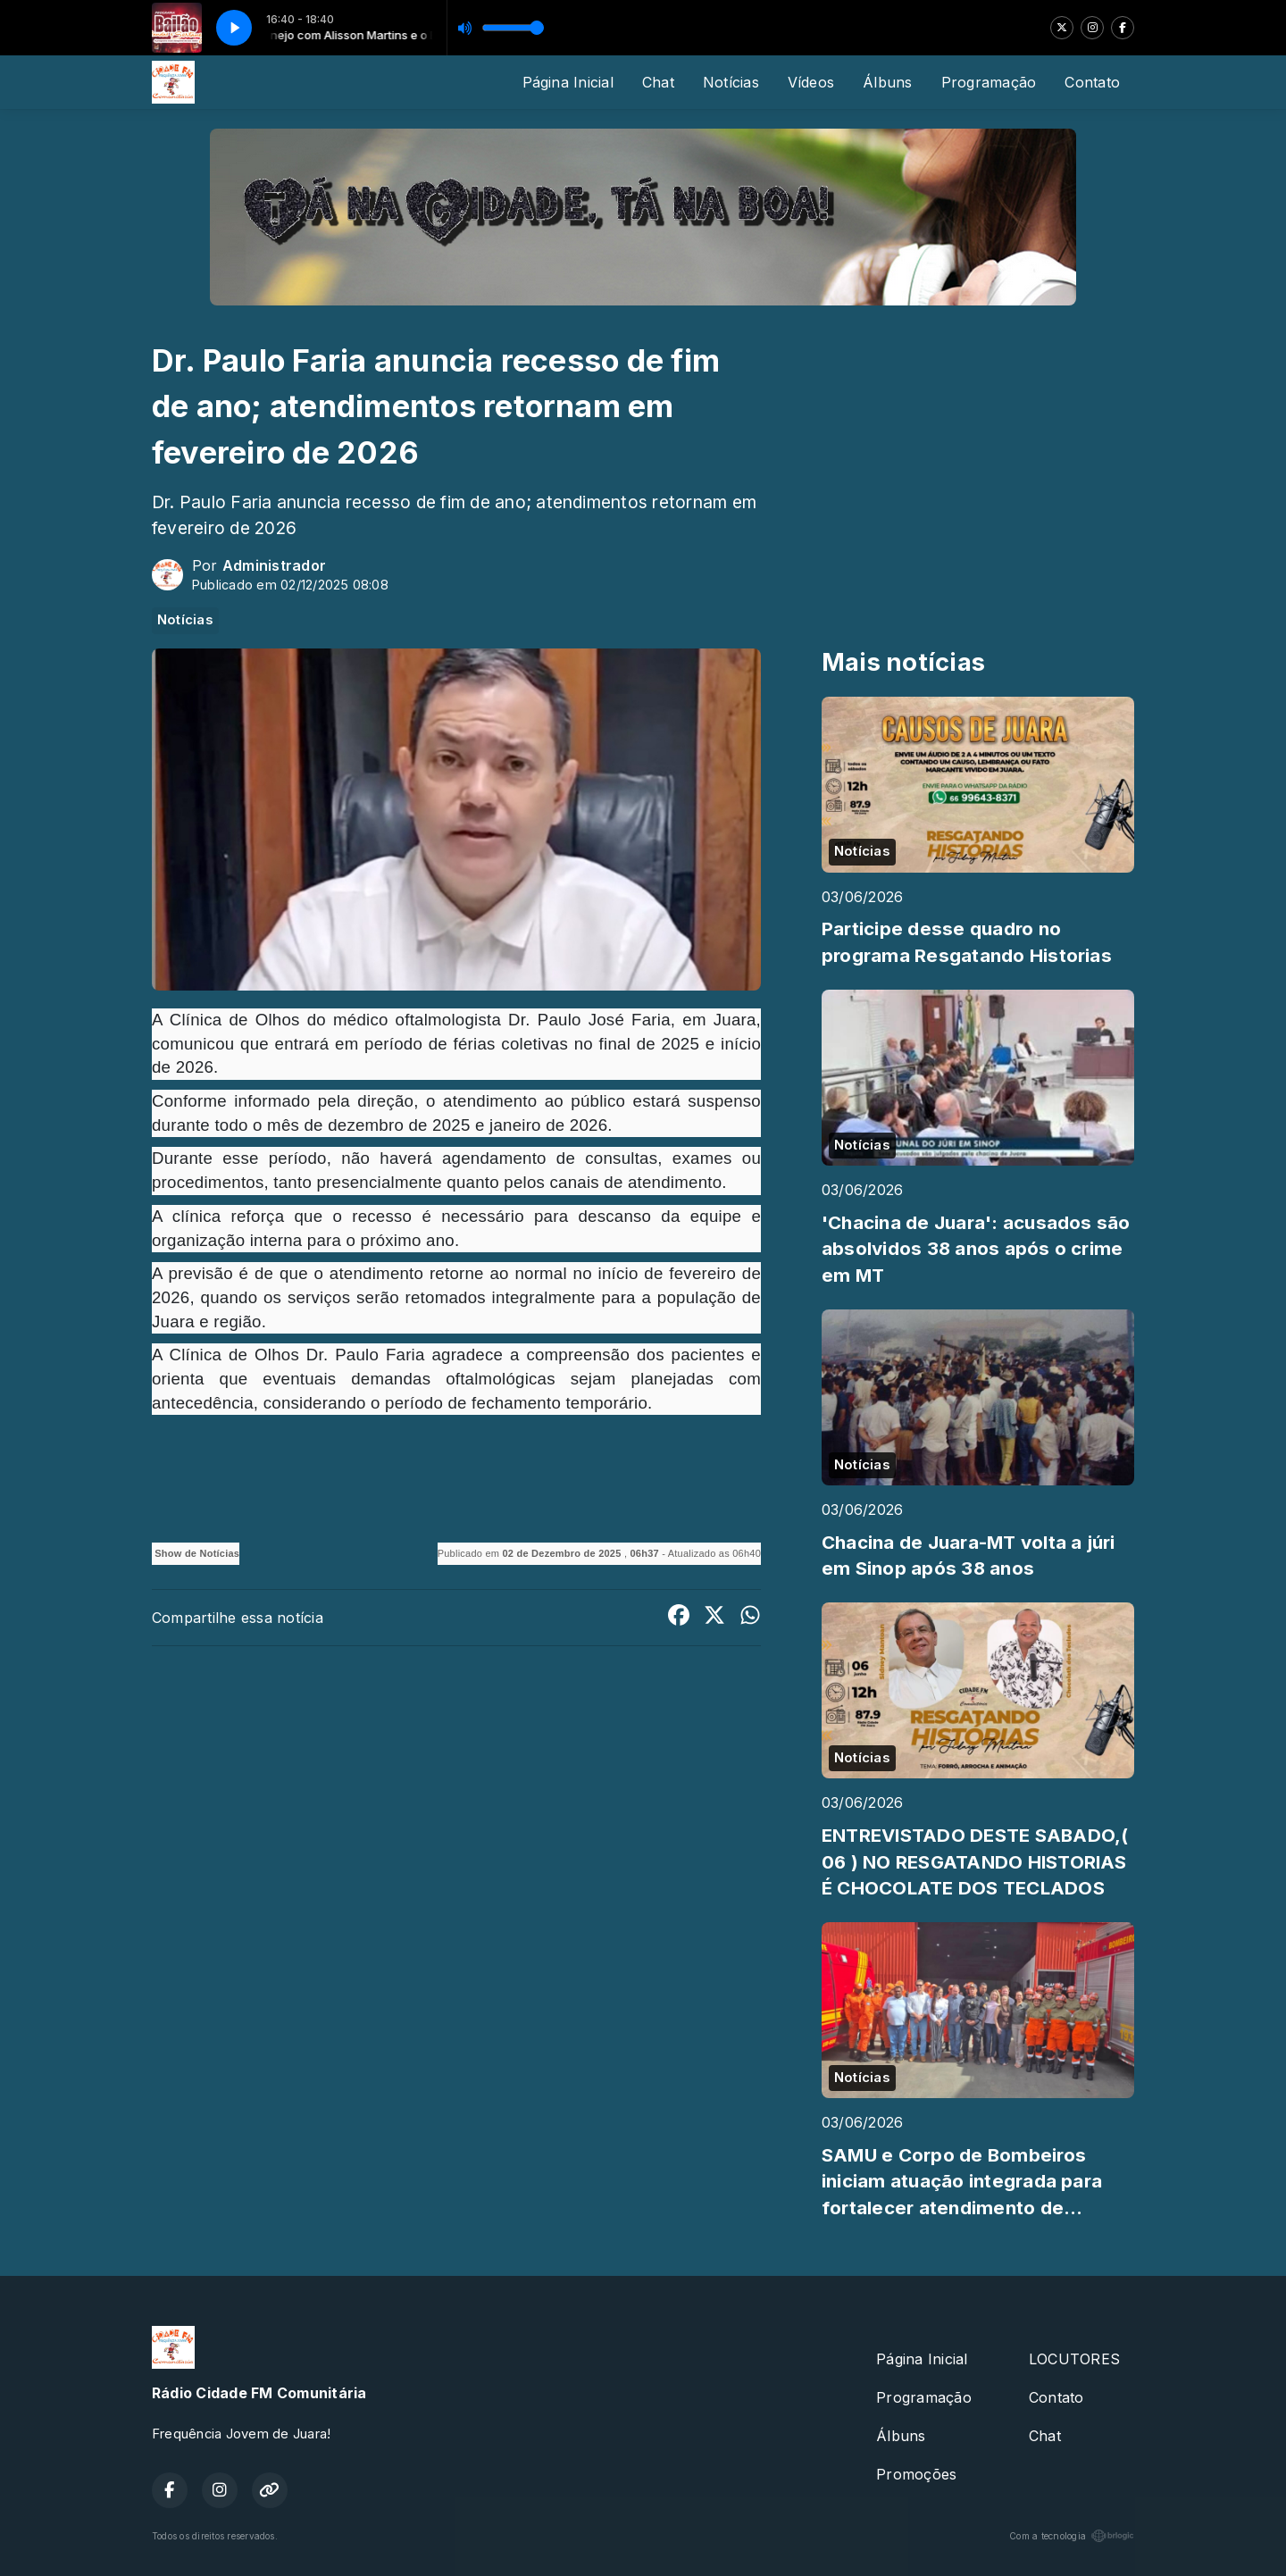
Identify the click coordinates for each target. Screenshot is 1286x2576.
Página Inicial (568, 82)
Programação (989, 82)
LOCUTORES (1074, 2359)
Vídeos (811, 82)
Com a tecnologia (1071, 2536)
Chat (658, 82)
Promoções (916, 2474)
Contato (1092, 82)
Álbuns (887, 82)
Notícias (731, 82)
